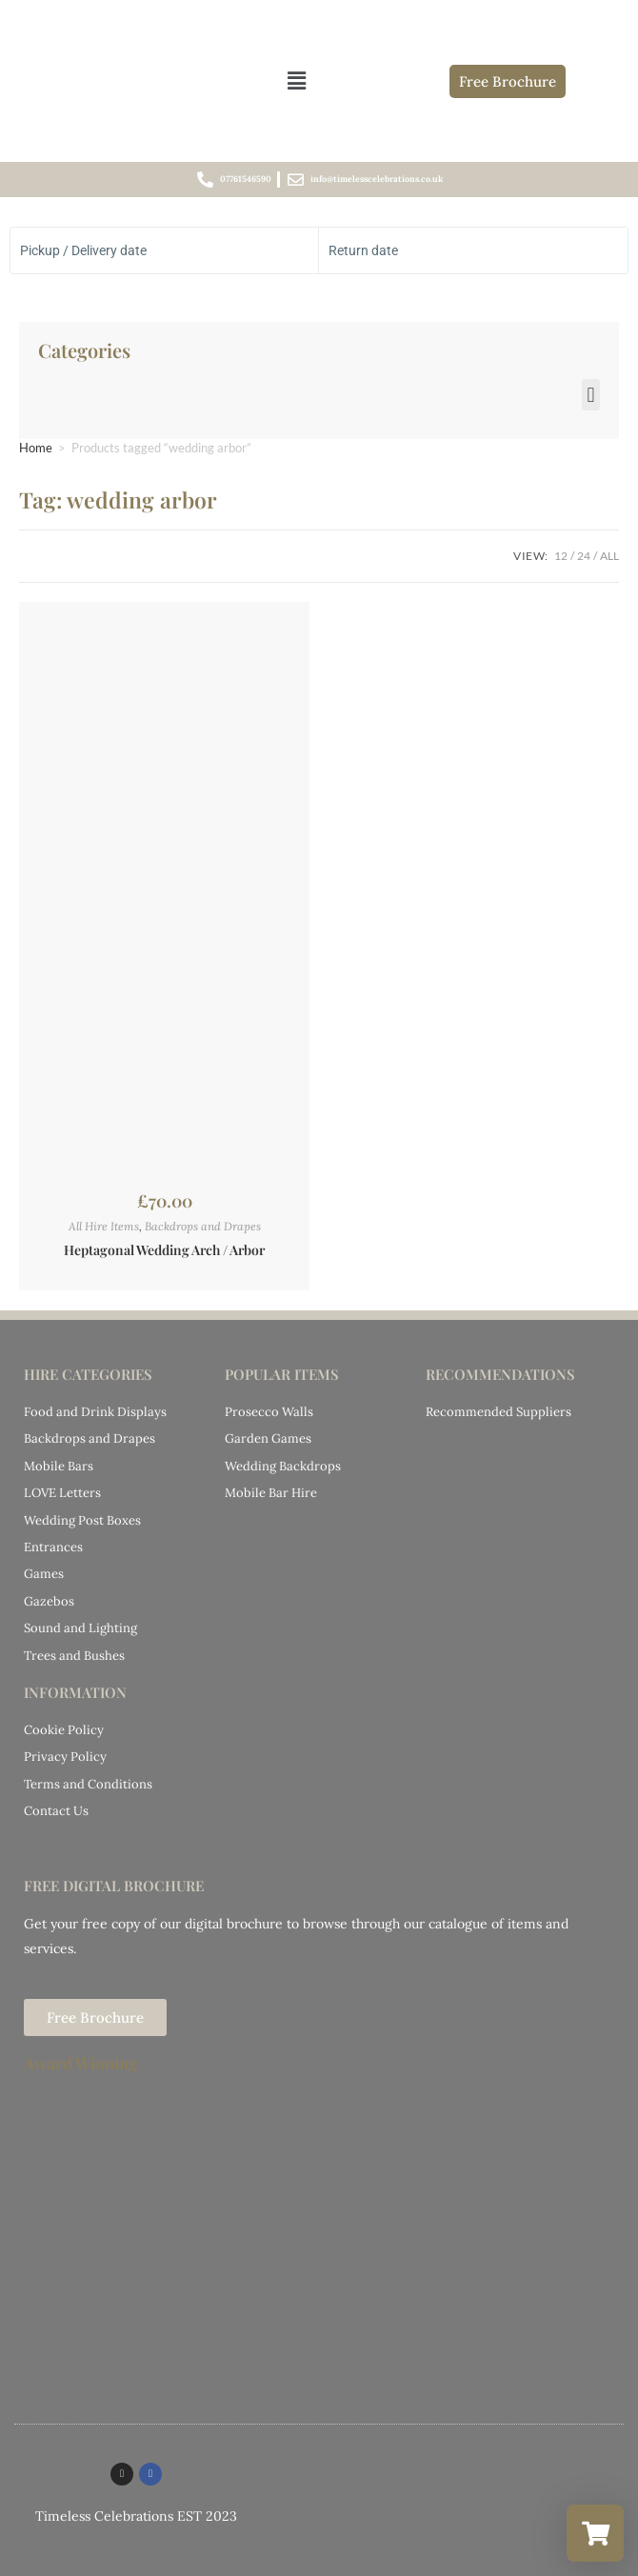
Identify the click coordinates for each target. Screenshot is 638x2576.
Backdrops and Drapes (203, 1226)
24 (583, 556)
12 (561, 556)
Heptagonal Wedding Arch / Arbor (164, 1250)
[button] (296, 80)
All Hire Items (104, 1226)
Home (35, 447)
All (609, 556)
